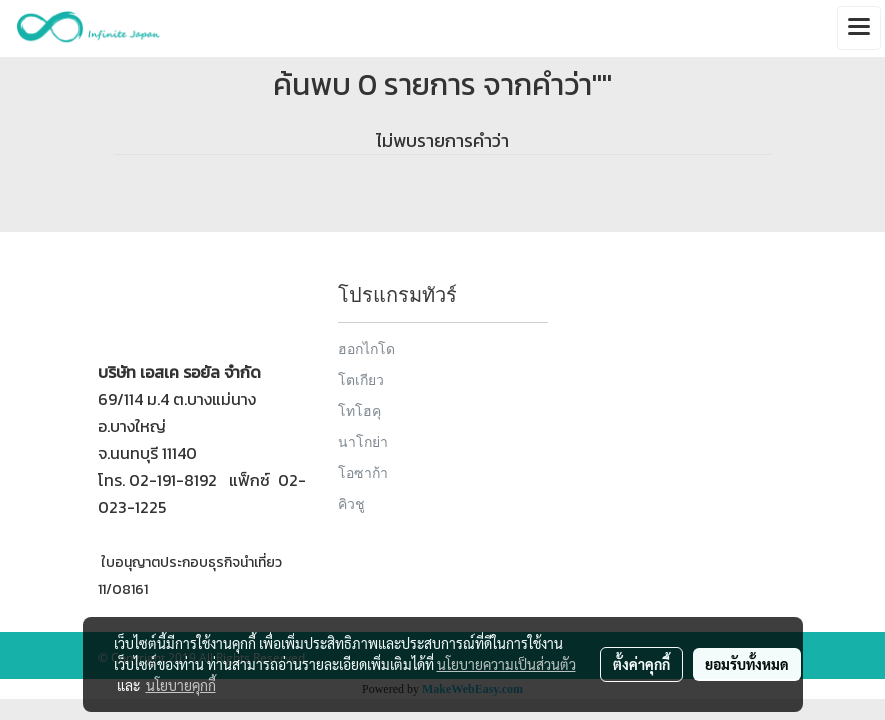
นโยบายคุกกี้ (181, 685)
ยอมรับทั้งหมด (747, 664)
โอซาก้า (363, 472)
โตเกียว (361, 379)
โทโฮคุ (359, 410)
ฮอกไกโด (366, 348)
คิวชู (351, 503)
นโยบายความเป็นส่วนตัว (506, 664)
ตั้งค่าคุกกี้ (641, 664)
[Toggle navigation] (859, 28)
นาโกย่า (363, 441)
